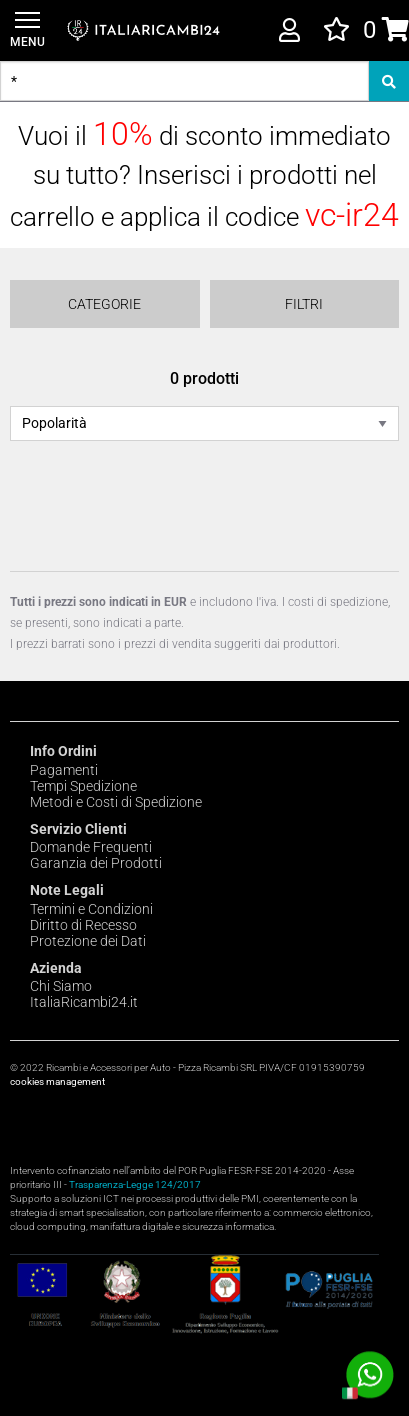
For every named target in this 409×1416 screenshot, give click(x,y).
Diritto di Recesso (83, 925)
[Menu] (27, 30)
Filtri (304, 304)
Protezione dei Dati (88, 941)
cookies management (57, 1081)
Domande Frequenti (91, 847)
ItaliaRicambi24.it (84, 1002)
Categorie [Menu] (104, 304)
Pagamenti (64, 770)
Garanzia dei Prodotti (96, 863)
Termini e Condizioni (91, 909)
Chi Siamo (61, 986)
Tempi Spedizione (83, 786)
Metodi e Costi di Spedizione (116, 802)
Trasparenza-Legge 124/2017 (135, 1184)
